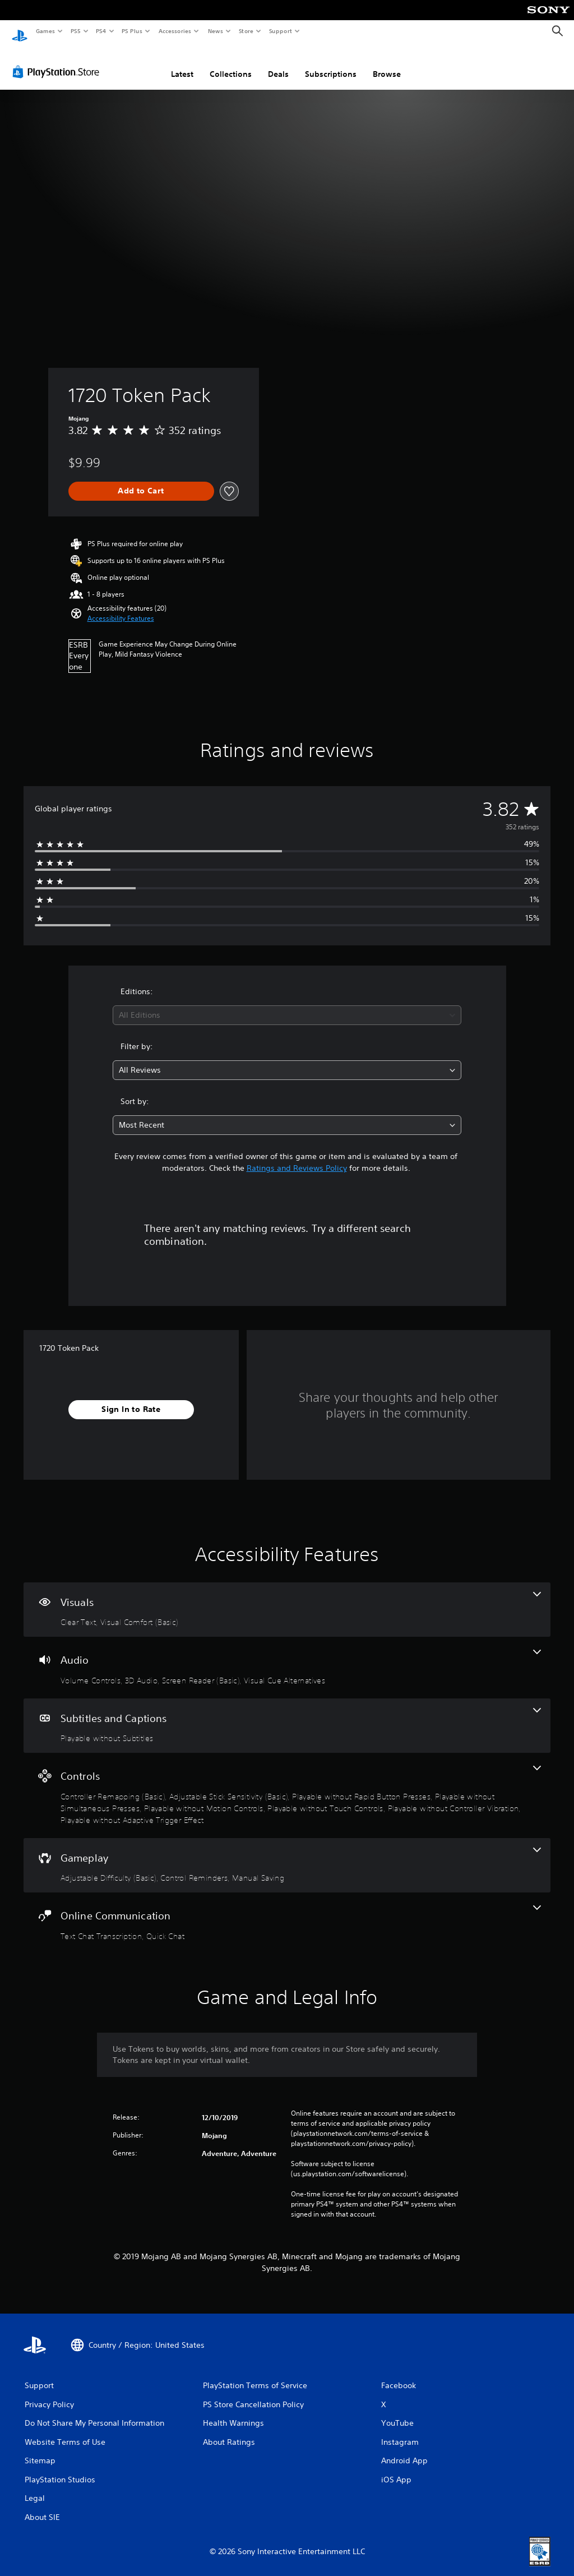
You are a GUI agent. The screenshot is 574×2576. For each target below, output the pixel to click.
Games (44, 31)
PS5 (75, 31)
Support (280, 31)
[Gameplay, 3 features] (287, 1854)
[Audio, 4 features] (287, 1656)
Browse (387, 63)
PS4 (101, 31)
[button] (120, 608)
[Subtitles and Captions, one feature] (287, 1715)
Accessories (174, 31)
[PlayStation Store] (58, 61)
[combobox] (287, 1004)
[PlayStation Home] (19, 31)
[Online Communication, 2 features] (287, 1912)
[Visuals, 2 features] (287, 1599)
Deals (278, 63)
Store (245, 31)
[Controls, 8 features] (287, 1785)
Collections (231, 63)
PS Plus (132, 31)
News (215, 31)
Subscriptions (331, 63)
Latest (182, 63)
